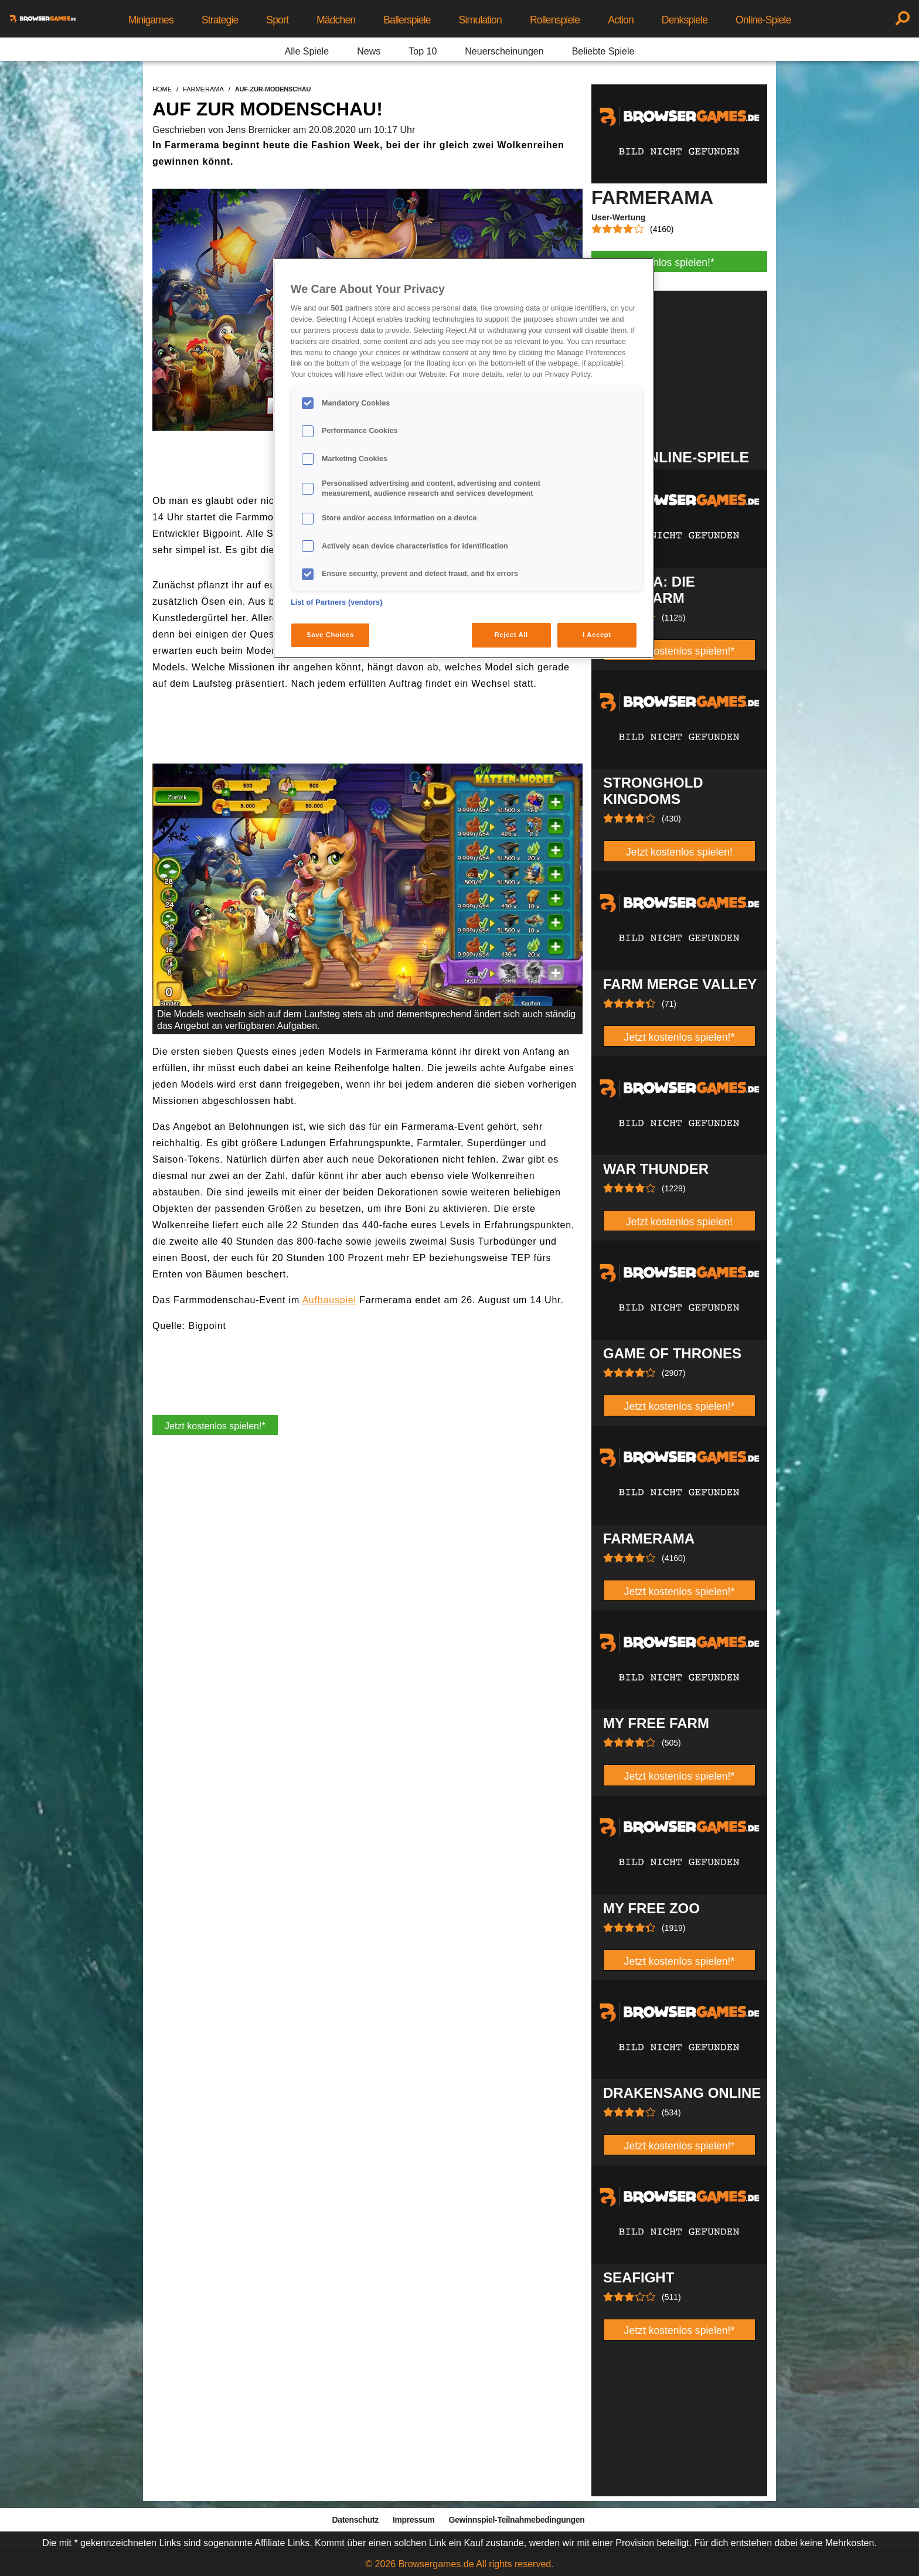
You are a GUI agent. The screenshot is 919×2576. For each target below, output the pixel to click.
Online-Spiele (763, 20)
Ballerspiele (406, 20)
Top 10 (423, 51)
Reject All (511, 634)
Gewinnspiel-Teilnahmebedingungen (516, 2519)
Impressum (414, 2519)
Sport (277, 20)
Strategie (220, 20)
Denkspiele (684, 20)
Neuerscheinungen (504, 51)
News (368, 51)
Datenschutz (355, 2519)
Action (621, 20)
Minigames (150, 20)
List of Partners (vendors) (337, 602)
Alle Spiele (307, 51)
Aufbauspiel (329, 1300)
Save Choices (330, 634)
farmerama (203, 89)
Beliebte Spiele (603, 51)
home (162, 89)
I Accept (597, 634)
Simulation (480, 20)
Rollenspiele (555, 20)
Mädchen (335, 20)
